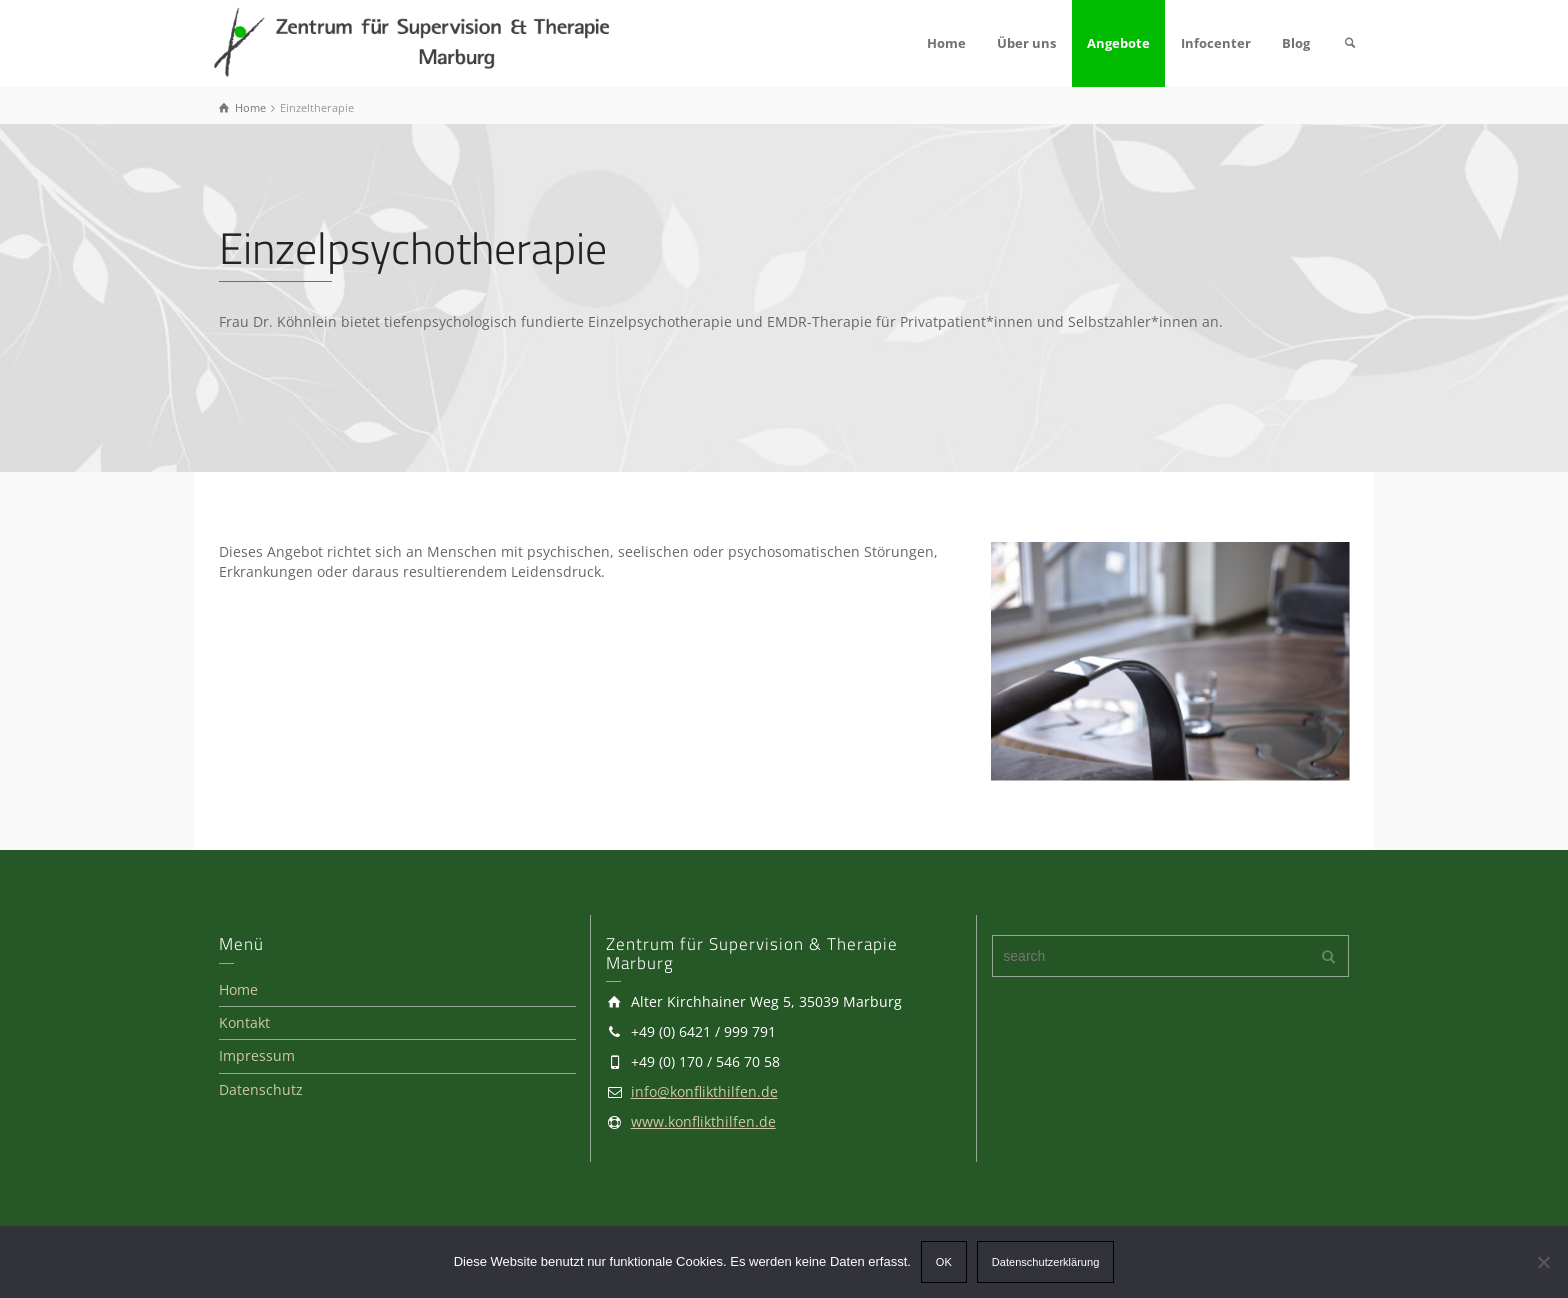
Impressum (257, 1055)
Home (946, 43)
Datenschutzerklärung (1045, 1262)
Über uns (1026, 43)
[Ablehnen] (1543, 1262)
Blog (1296, 43)
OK (944, 1262)
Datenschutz (261, 1089)
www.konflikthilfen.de (703, 1121)
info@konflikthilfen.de (704, 1091)
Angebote (1118, 43)
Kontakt (244, 1022)
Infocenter (1216, 43)
